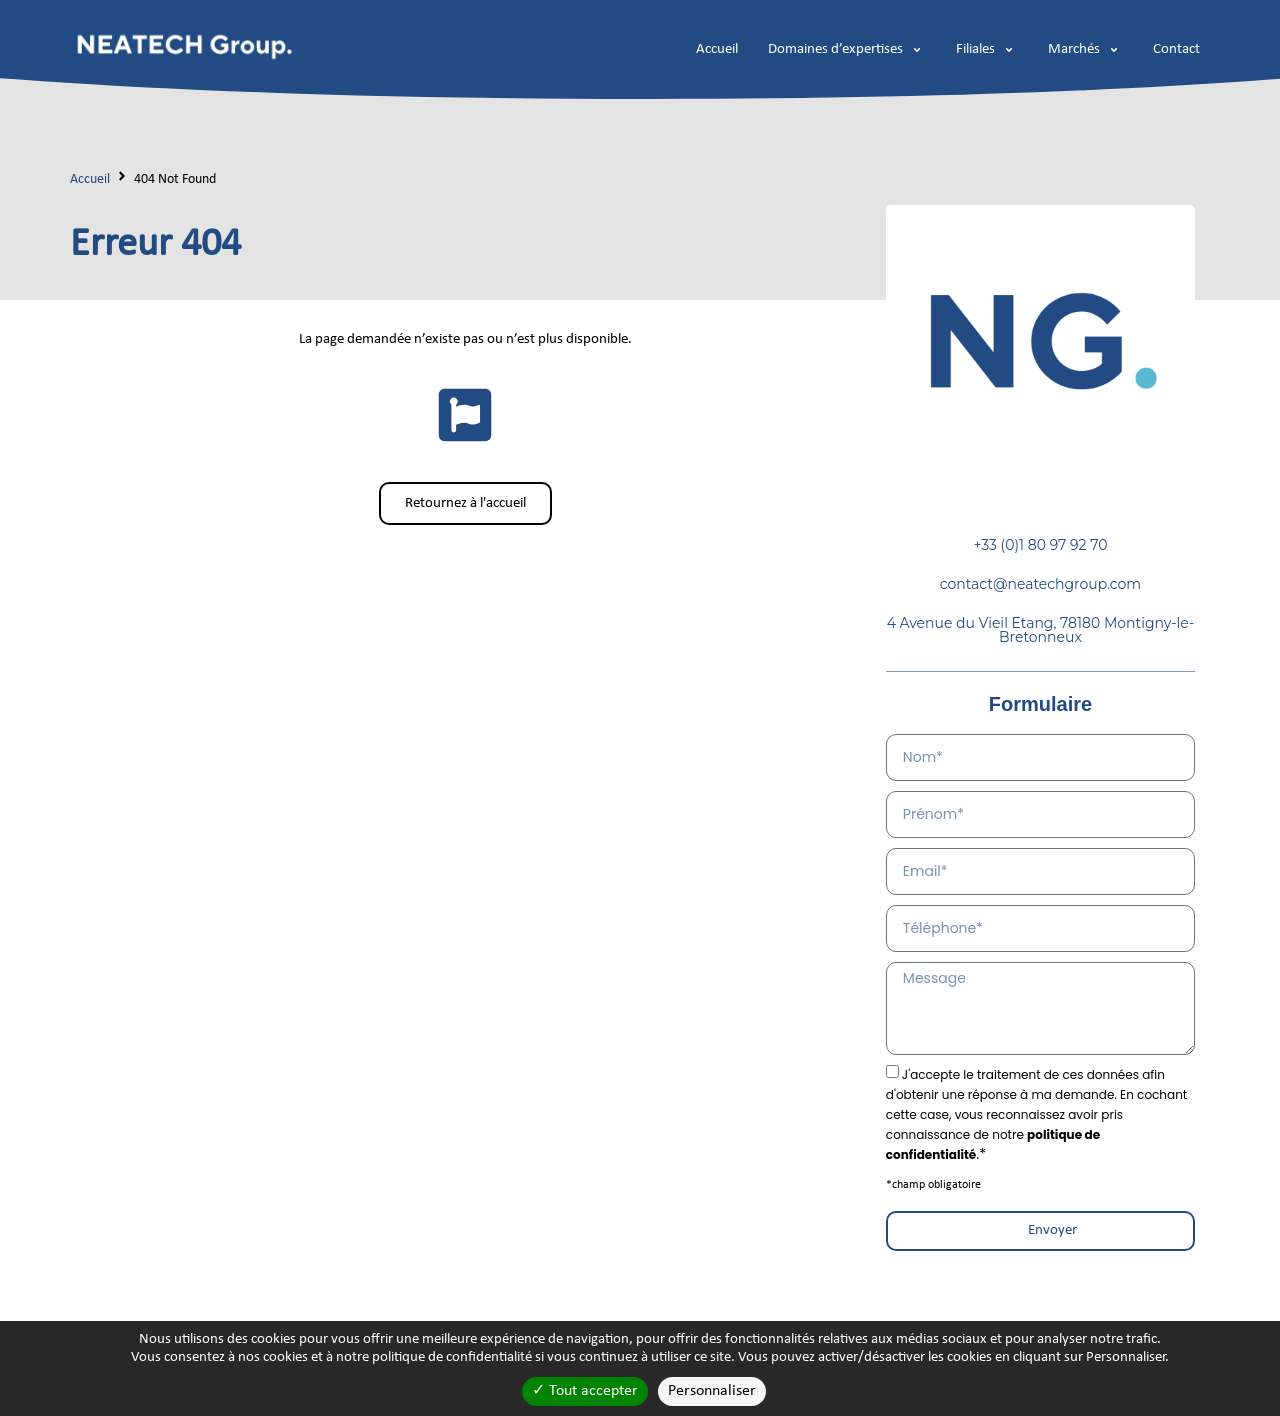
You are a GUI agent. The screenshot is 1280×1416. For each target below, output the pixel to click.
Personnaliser (712, 1391)
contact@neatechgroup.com (1041, 584)
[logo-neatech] (184, 45)
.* (1036, 1115)
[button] (847, 50)
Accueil (90, 179)
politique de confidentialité (452, 1357)
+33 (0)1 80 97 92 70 (1040, 545)
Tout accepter (585, 1391)
